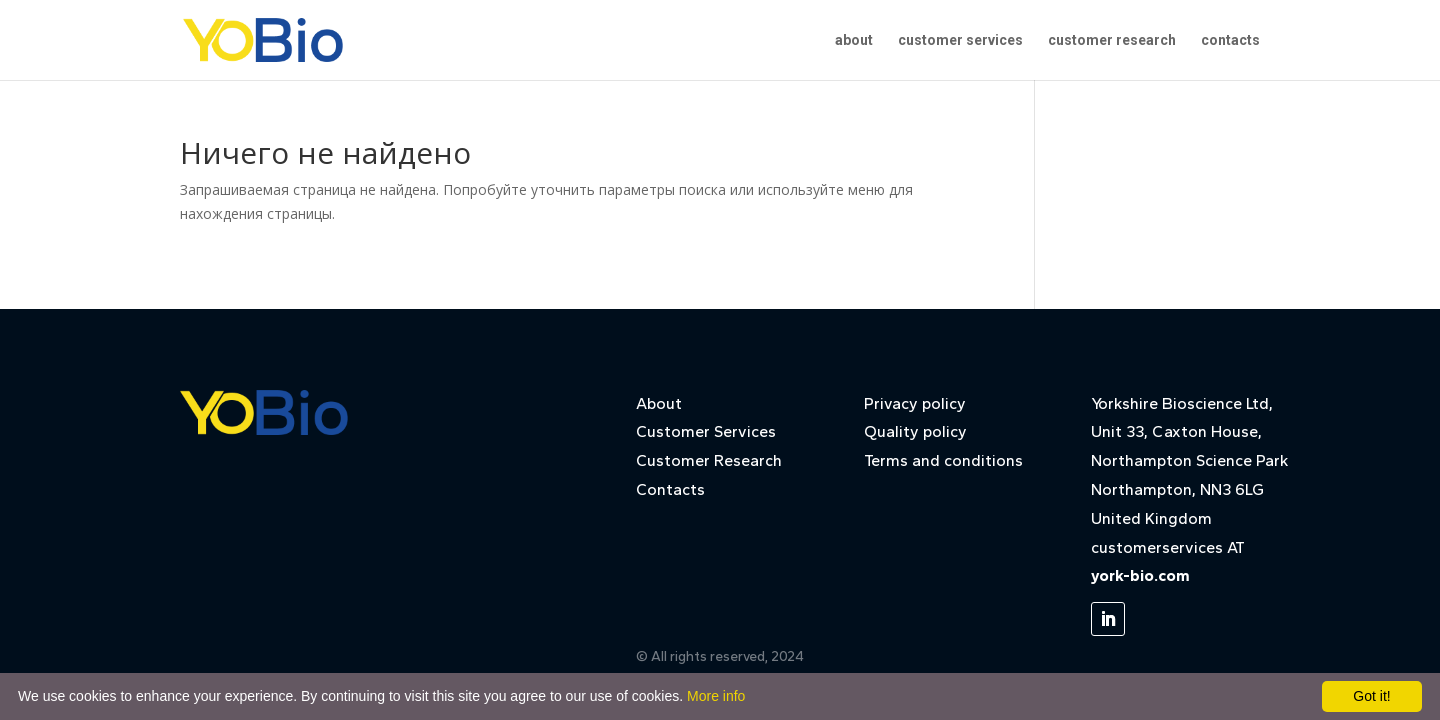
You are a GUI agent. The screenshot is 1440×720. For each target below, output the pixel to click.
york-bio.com (1140, 575)
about (854, 40)
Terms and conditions (943, 460)
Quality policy (915, 431)
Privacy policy (915, 403)
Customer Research (709, 460)
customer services (960, 40)
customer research (1112, 40)
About (659, 403)
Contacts (670, 489)
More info (716, 696)
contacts (1230, 40)
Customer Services (706, 431)
